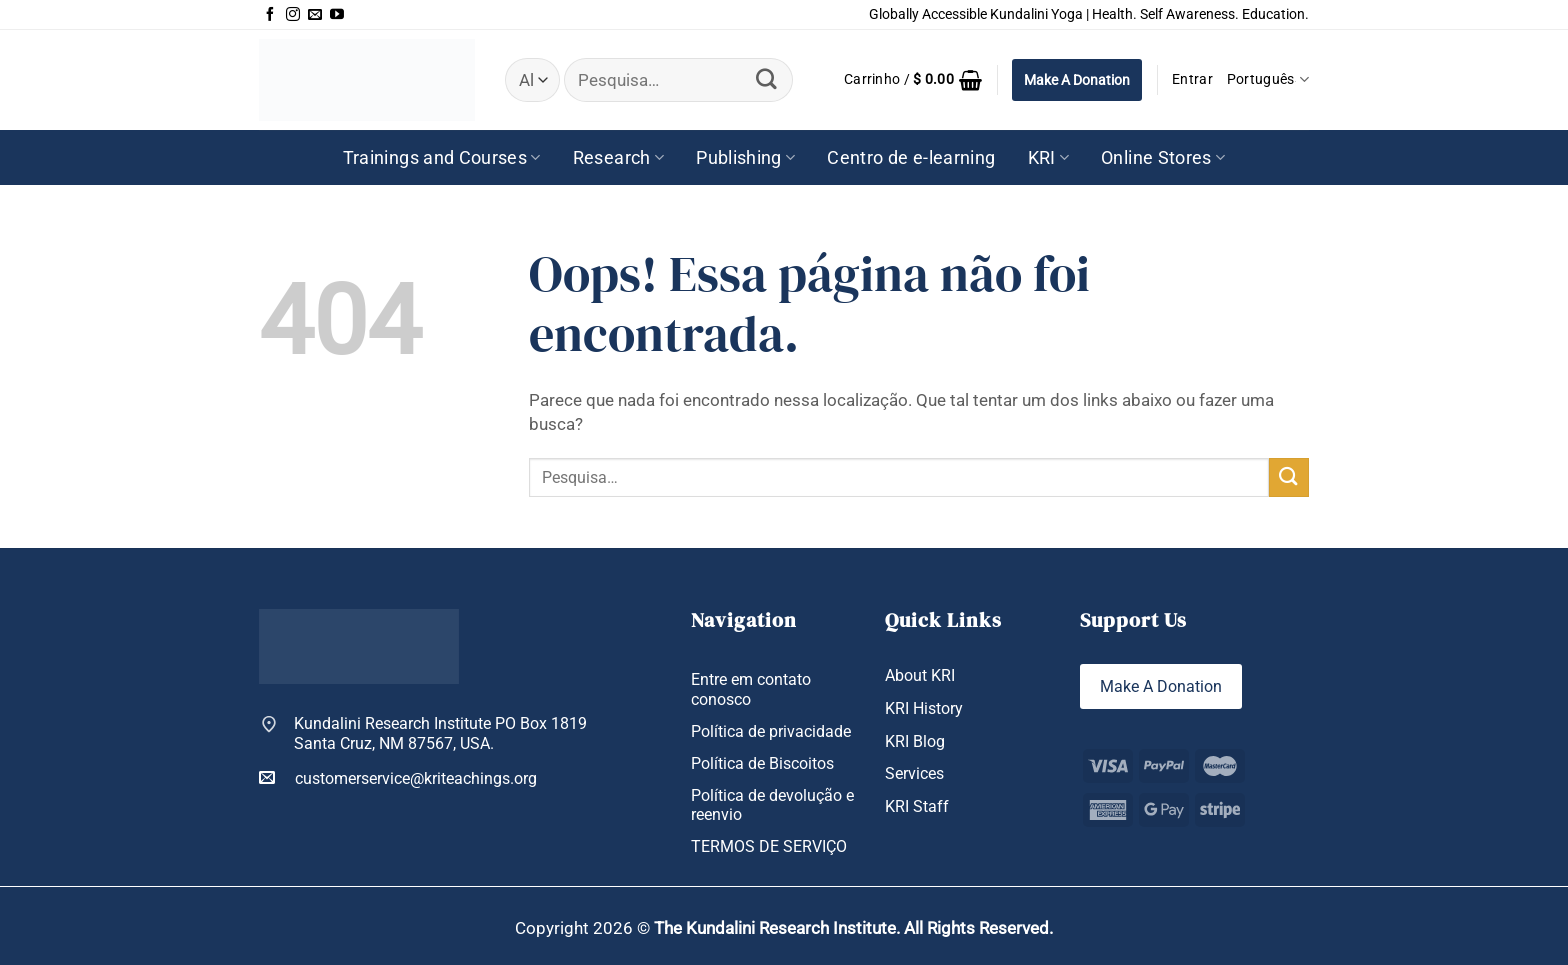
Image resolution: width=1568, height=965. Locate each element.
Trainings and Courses (442, 157)
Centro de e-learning (911, 157)
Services (914, 773)
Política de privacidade (771, 731)
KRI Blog (915, 741)
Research (618, 157)
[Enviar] (767, 80)
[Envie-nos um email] (315, 15)
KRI (1049, 157)
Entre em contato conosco (751, 689)
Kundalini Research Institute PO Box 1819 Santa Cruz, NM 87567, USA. (440, 733)
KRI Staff (917, 806)
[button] (913, 80)
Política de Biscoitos (762, 763)
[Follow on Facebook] (270, 15)
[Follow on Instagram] (293, 15)
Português (1268, 79)
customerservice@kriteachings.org (398, 778)
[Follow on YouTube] (337, 15)
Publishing (745, 157)
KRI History (924, 708)
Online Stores (1163, 157)
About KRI (920, 675)
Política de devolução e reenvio (772, 805)
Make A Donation (1077, 80)
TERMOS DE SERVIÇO (769, 846)
